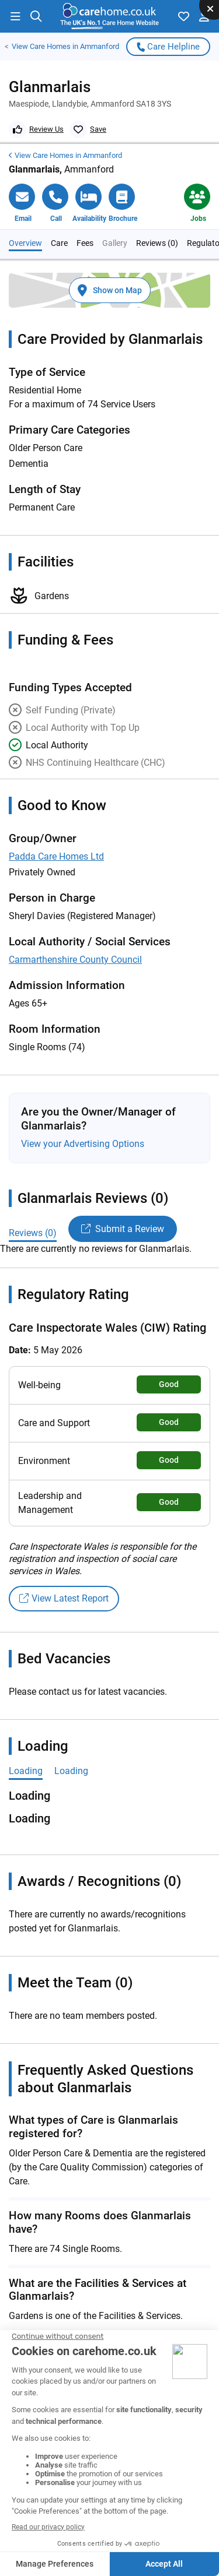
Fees (85, 205)
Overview (25, 205)
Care (59, 205)
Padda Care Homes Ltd (56, 819)
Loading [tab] (26, 1733)
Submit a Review (122, 1191)
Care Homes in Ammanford (65, 47)
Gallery (114, 205)
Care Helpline (168, 46)
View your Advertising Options (82, 1106)
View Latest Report (64, 1561)
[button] (15, 16)
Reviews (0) (157, 205)
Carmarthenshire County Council (75, 922)
